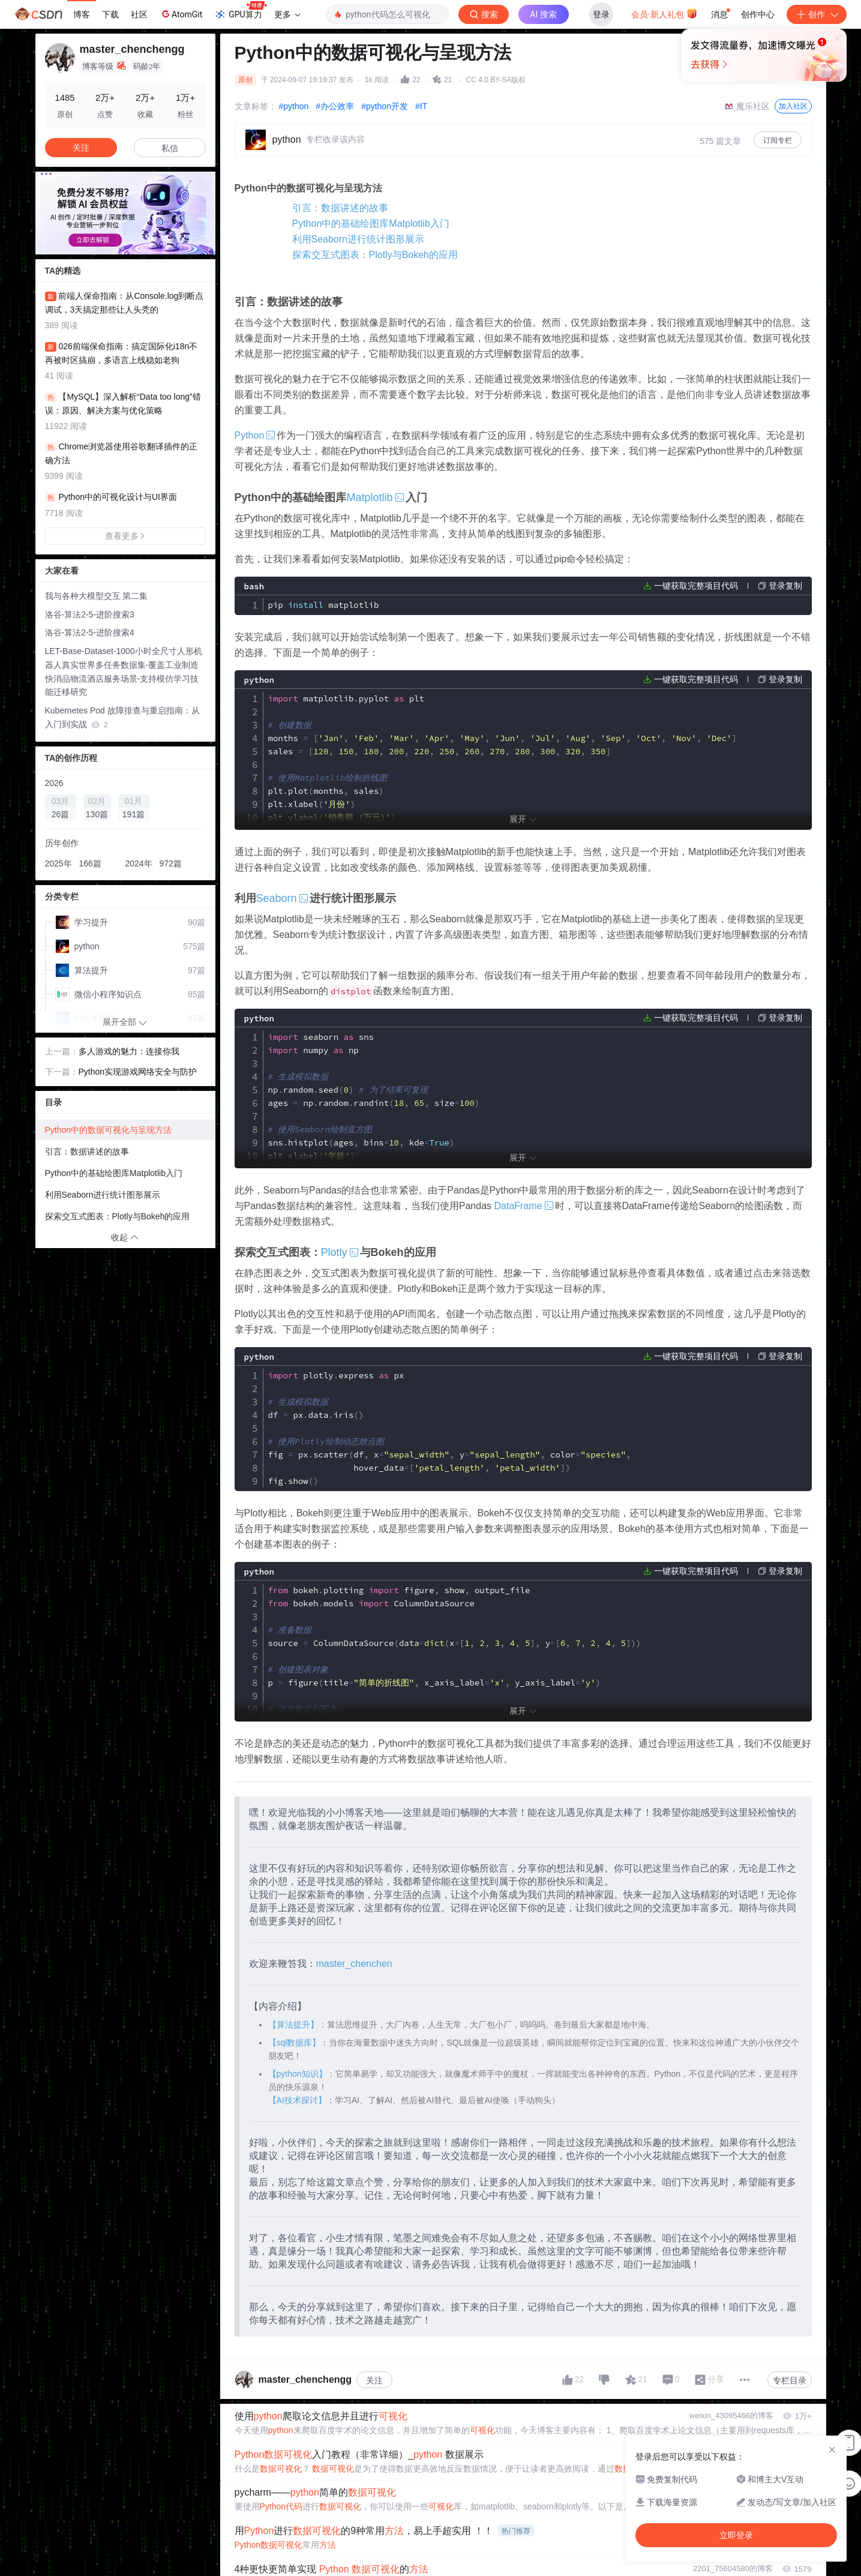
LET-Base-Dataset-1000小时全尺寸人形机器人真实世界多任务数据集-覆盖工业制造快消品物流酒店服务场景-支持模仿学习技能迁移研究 (123, 671)
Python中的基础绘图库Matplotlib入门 (370, 223)
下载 (110, 14)
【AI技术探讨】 (297, 2101)
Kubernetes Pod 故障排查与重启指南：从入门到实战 (122, 717)
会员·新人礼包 (664, 13)
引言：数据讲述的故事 (340, 208)
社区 (139, 14)
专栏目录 (789, 2381)
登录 (601, 14)
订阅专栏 (777, 140)
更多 (287, 14)
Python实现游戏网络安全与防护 (138, 1071)
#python (294, 106)
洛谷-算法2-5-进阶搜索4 (89, 632)
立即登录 (512, 113)
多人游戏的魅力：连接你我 (129, 1051)
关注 (374, 2381)
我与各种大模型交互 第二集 (96, 596)
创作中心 (758, 14)
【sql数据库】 (294, 2044)
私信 (169, 148)
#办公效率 (335, 106)
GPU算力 (240, 10)
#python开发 (384, 106)
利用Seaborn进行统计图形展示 (358, 239)
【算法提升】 (293, 2026)
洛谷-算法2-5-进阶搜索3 (89, 614)
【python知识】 (297, 2075)
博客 (81, 14)
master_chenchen (354, 1965)
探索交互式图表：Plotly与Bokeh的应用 (375, 255)
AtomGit (181, 14)
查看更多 (125, 536)
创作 (816, 14)
